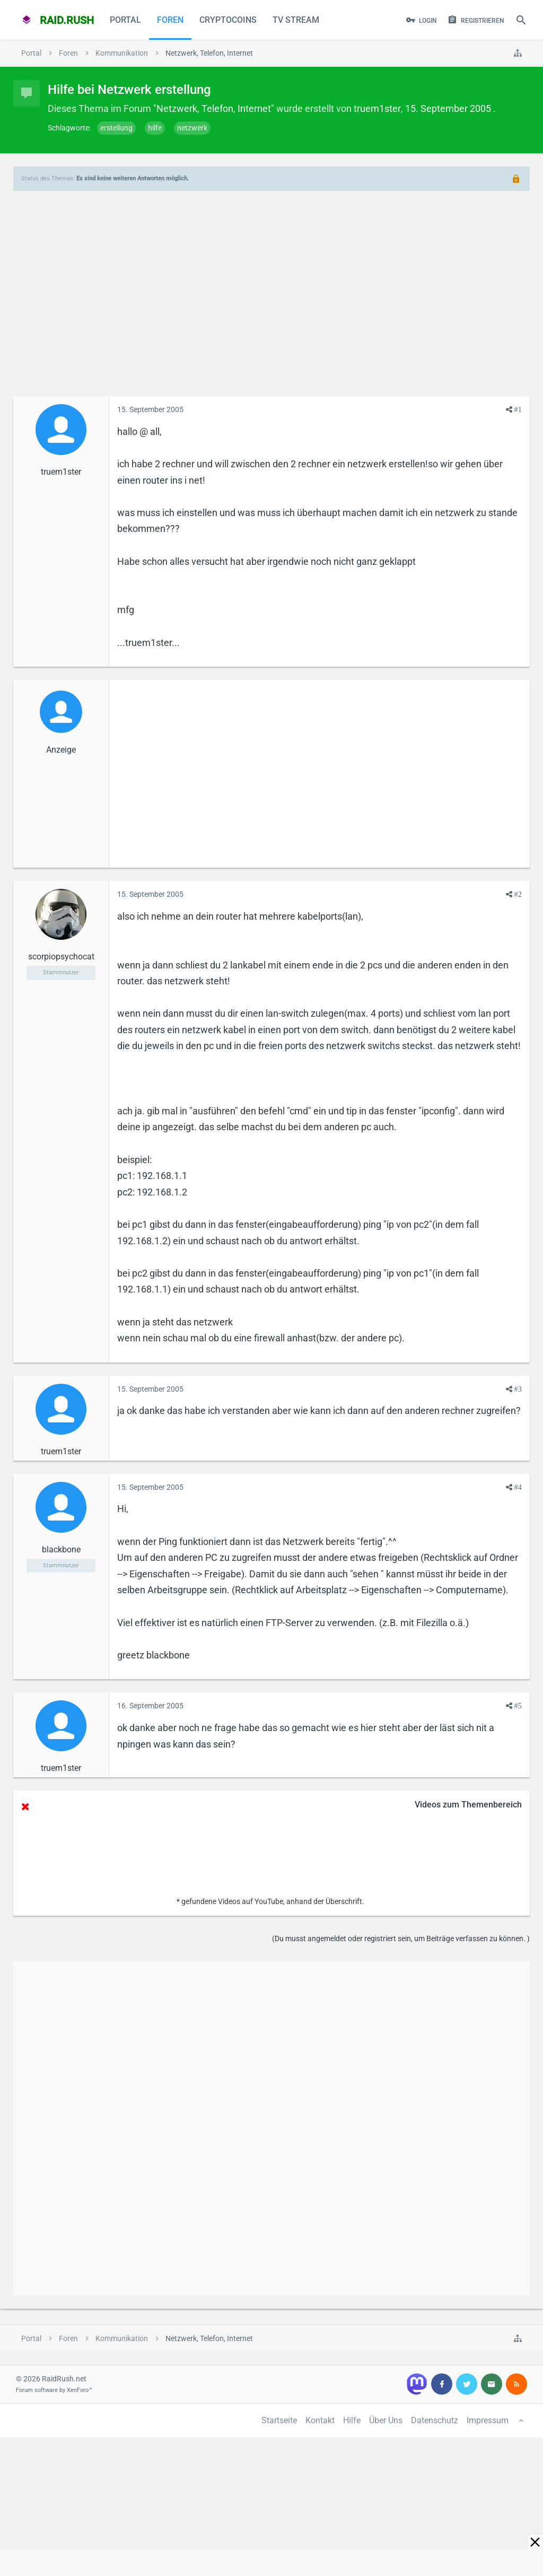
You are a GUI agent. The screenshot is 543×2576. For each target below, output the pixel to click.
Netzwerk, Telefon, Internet (213, 108)
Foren (170, 20)
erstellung (116, 128)
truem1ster (377, 108)
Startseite (279, 2420)
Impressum (488, 2420)
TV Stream (296, 20)
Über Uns (385, 2420)
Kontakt (320, 2420)
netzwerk (192, 128)
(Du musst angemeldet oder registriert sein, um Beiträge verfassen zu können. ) (401, 1938)
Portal (125, 20)
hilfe (155, 128)
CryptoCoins (228, 20)
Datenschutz (434, 2420)
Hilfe (352, 2420)
